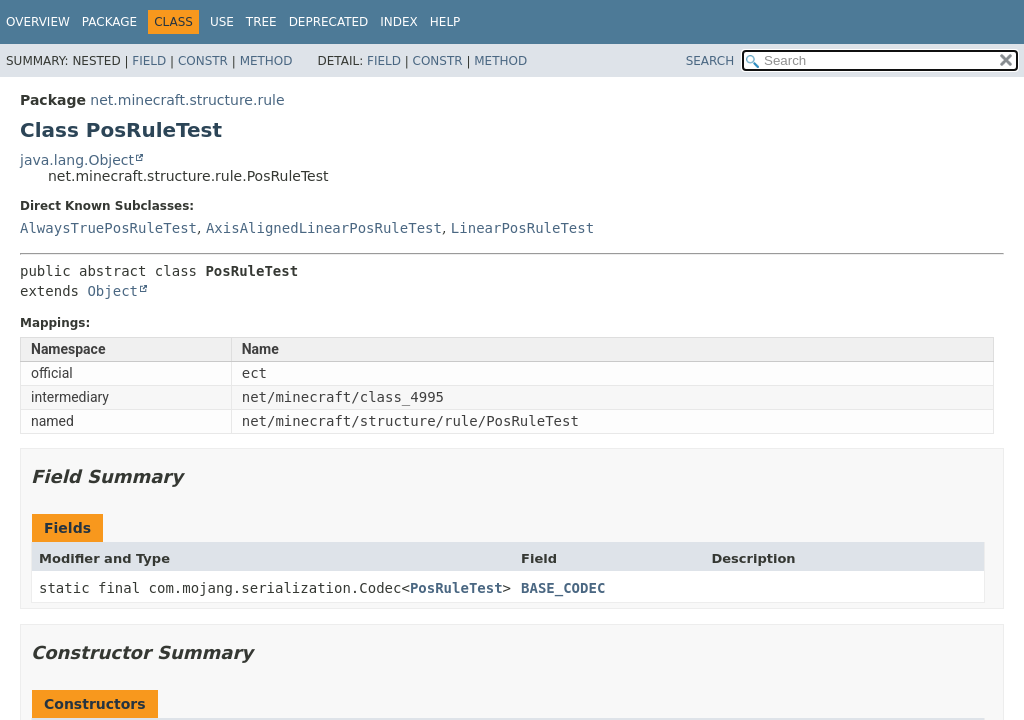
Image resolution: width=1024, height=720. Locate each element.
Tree (261, 22)
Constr (203, 61)
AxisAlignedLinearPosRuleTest (324, 228)
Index (399, 22)
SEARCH (710, 61)
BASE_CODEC (563, 588)
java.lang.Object (77, 160)
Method (266, 61)
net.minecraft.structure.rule (187, 100)
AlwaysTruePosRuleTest (108, 228)
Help (445, 22)
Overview (38, 22)
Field (149, 61)
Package (109, 22)
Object (112, 291)
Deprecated (329, 22)
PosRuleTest (456, 588)
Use (222, 22)
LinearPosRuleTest (522, 228)
